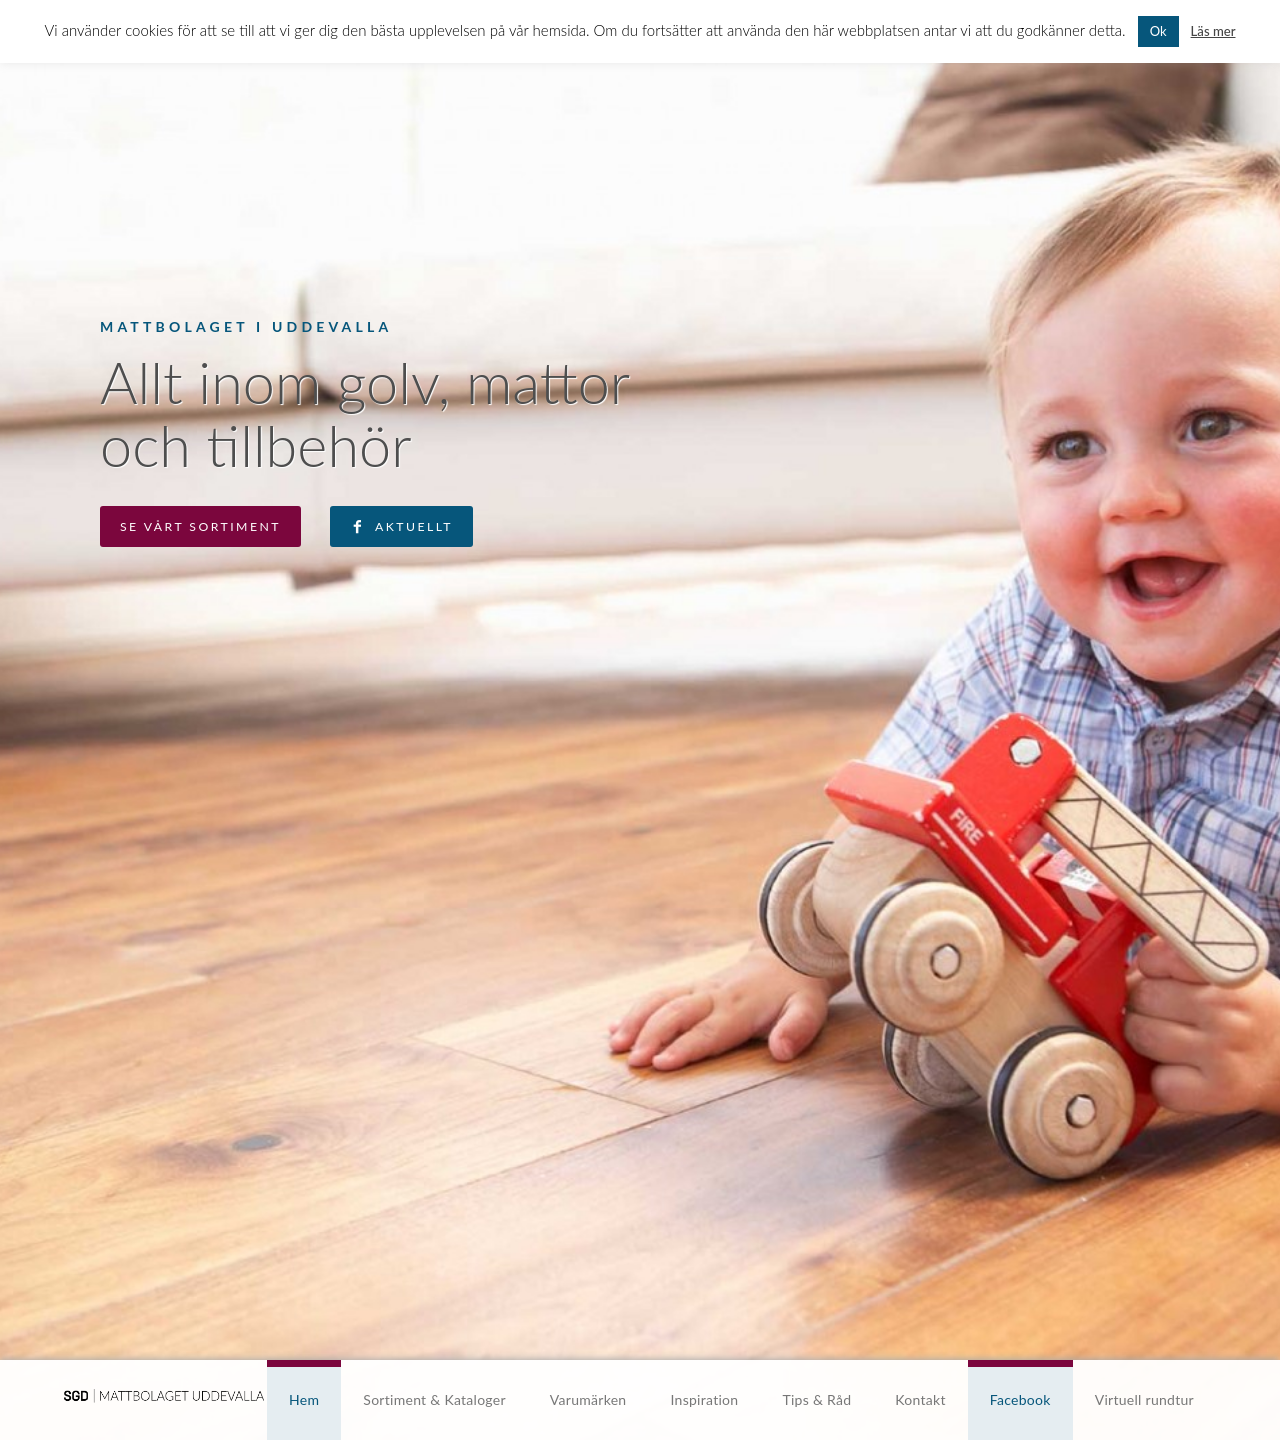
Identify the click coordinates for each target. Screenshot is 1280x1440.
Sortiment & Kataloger (434, 1399)
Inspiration (704, 1399)
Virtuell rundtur (1144, 1399)
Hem (304, 1399)
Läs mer (1213, 31)
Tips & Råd (816, 1399)
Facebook (1020, 1399)
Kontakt (920, 1399)
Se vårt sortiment (200, 526)
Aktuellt (414, 526)
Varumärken (588, 1399)
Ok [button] (1158, 31)
